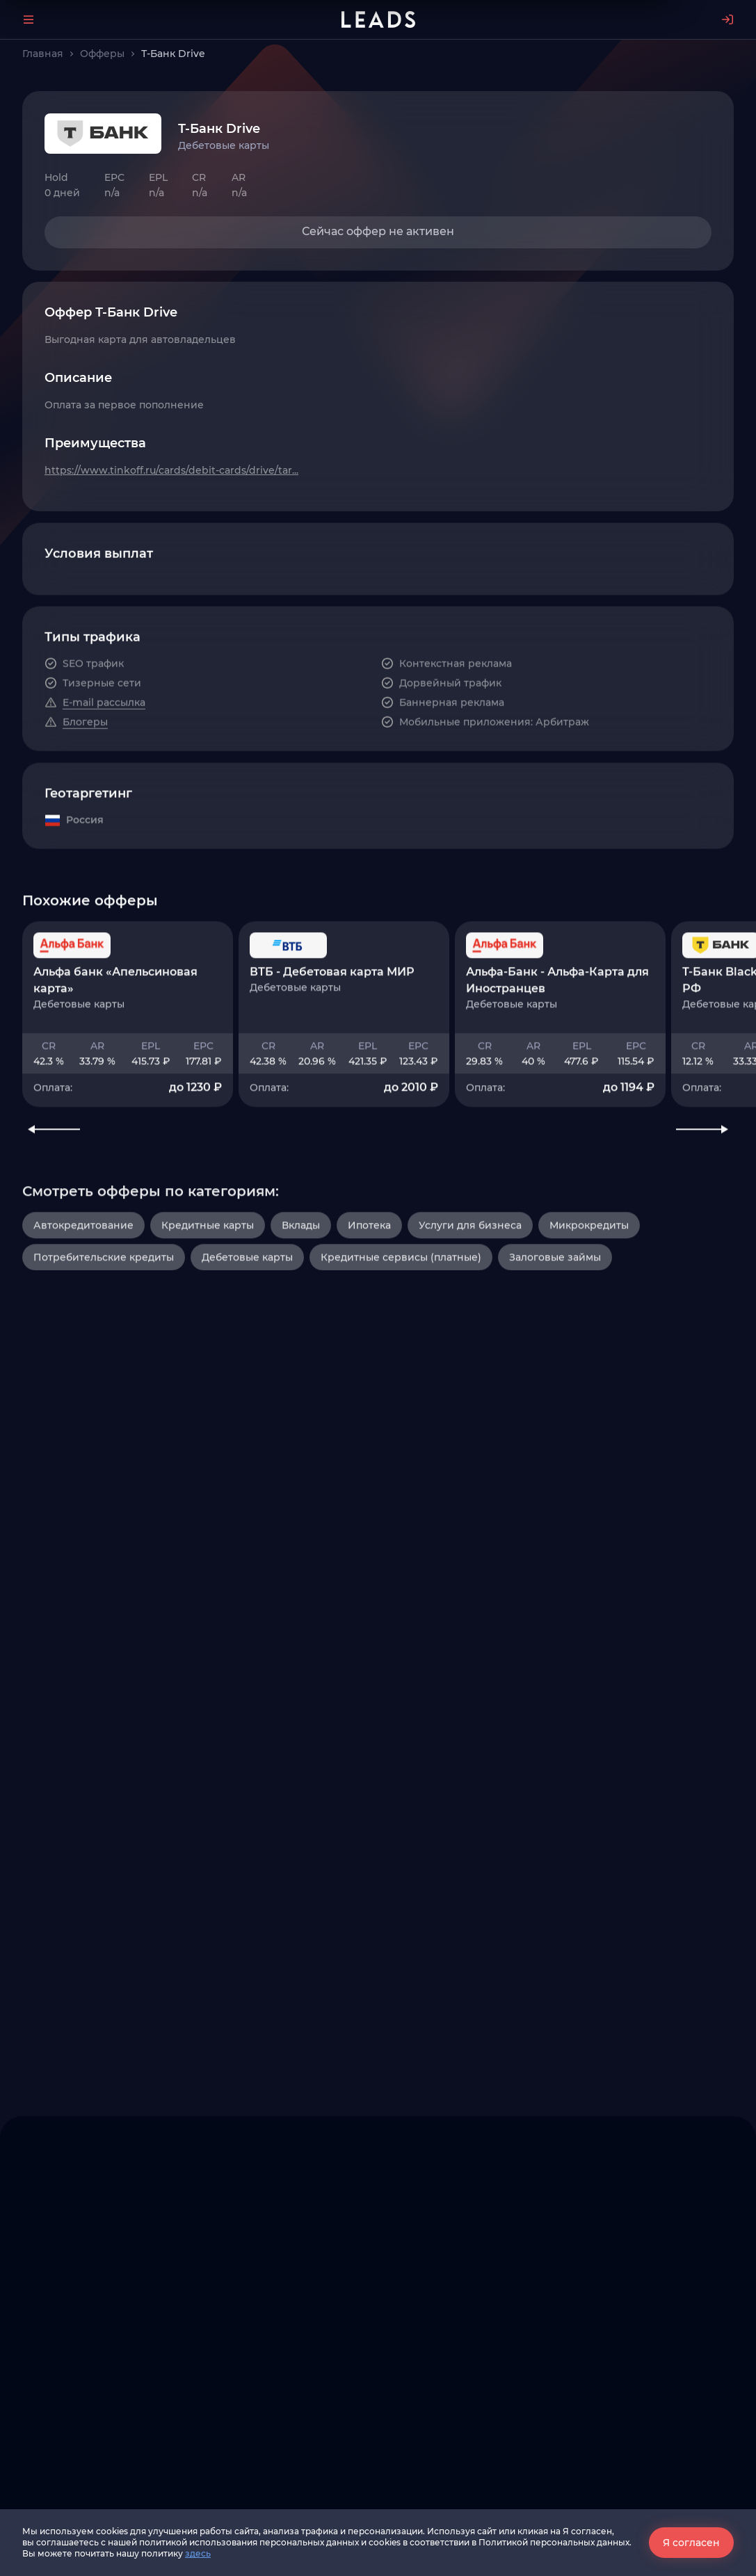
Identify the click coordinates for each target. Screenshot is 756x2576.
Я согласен (691, 2542)
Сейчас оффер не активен (378, 231)
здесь (198, 2553)
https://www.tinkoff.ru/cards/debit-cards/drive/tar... (171, 470)
